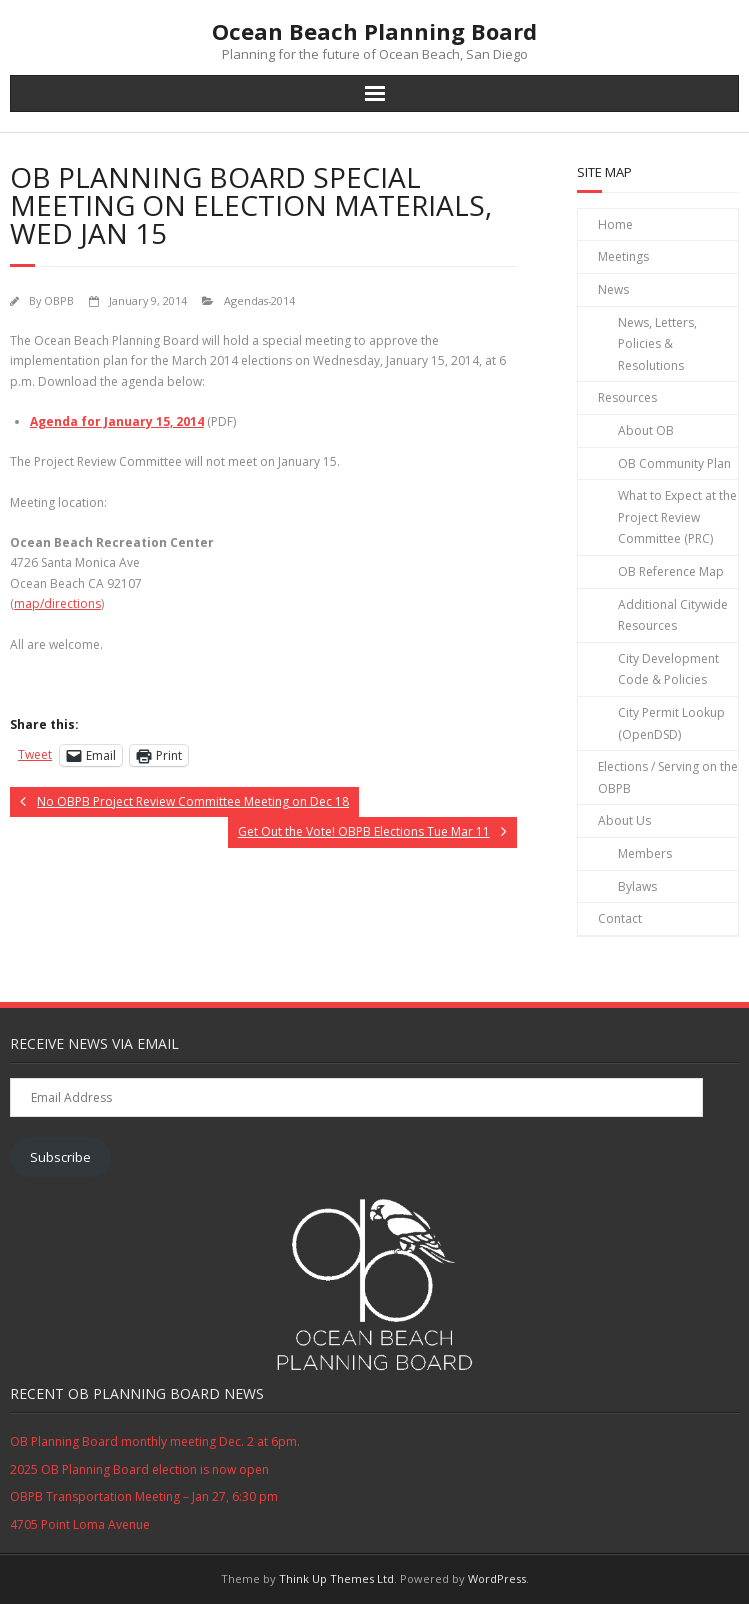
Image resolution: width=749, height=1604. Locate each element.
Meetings (623, 256)
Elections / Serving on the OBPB (668, 777)
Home (615, 224)
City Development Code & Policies (668, 669)
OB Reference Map (671, 571)
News (613, 289)
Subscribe (60, 1157)
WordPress (497, 1578)
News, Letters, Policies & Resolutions (657, 344)
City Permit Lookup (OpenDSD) (671, 723)
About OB (646, 430)
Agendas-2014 (259, 300)
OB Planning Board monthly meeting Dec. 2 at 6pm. (155, 1441)
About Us (624, 820)
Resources (627, 397)
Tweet (35, 754)
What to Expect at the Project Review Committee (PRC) (677, 517)
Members (645, 853)
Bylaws (637, 886)
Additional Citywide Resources (673, 615)
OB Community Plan (674, 463)
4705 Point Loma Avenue (80, 1524)
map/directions (57, 603)
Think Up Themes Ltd (336, 1578)
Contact (620, 918)
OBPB (59, 300)
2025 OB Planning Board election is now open (139, 1469)
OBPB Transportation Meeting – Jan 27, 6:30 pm (144, 1496)
